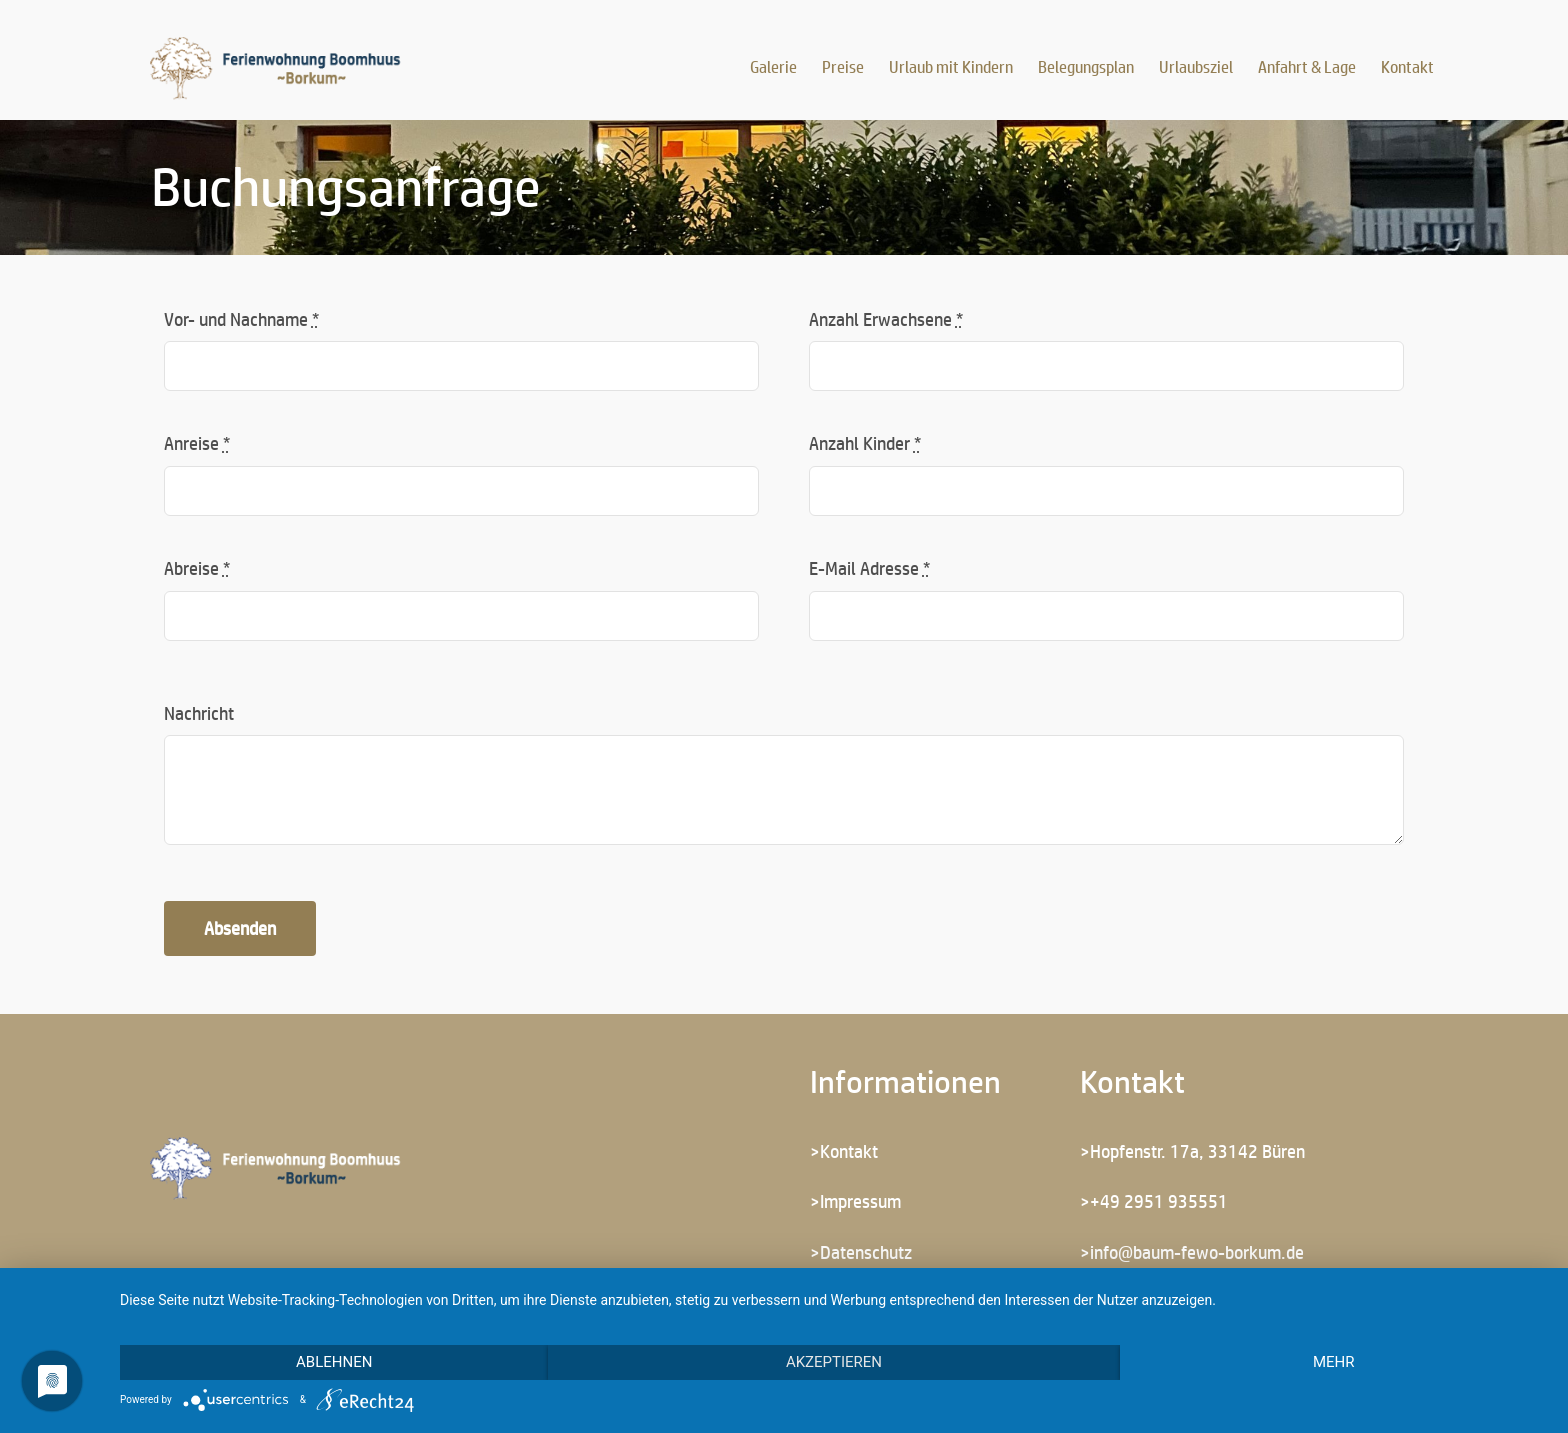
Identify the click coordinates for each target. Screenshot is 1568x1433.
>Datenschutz (861, 1252)
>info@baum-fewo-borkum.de (1192, 1252)
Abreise (197, 568)
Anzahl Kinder (865, 443)
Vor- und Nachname (241, 319)
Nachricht (199, 713)
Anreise (197, 443)
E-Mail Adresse (869, 568)
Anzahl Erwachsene (886, 319)
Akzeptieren (834, 1362)
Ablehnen (334, 1362)
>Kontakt (844, 1151)
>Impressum (855, 1201)
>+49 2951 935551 (1154, 1201)
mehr (1334, 1362)
